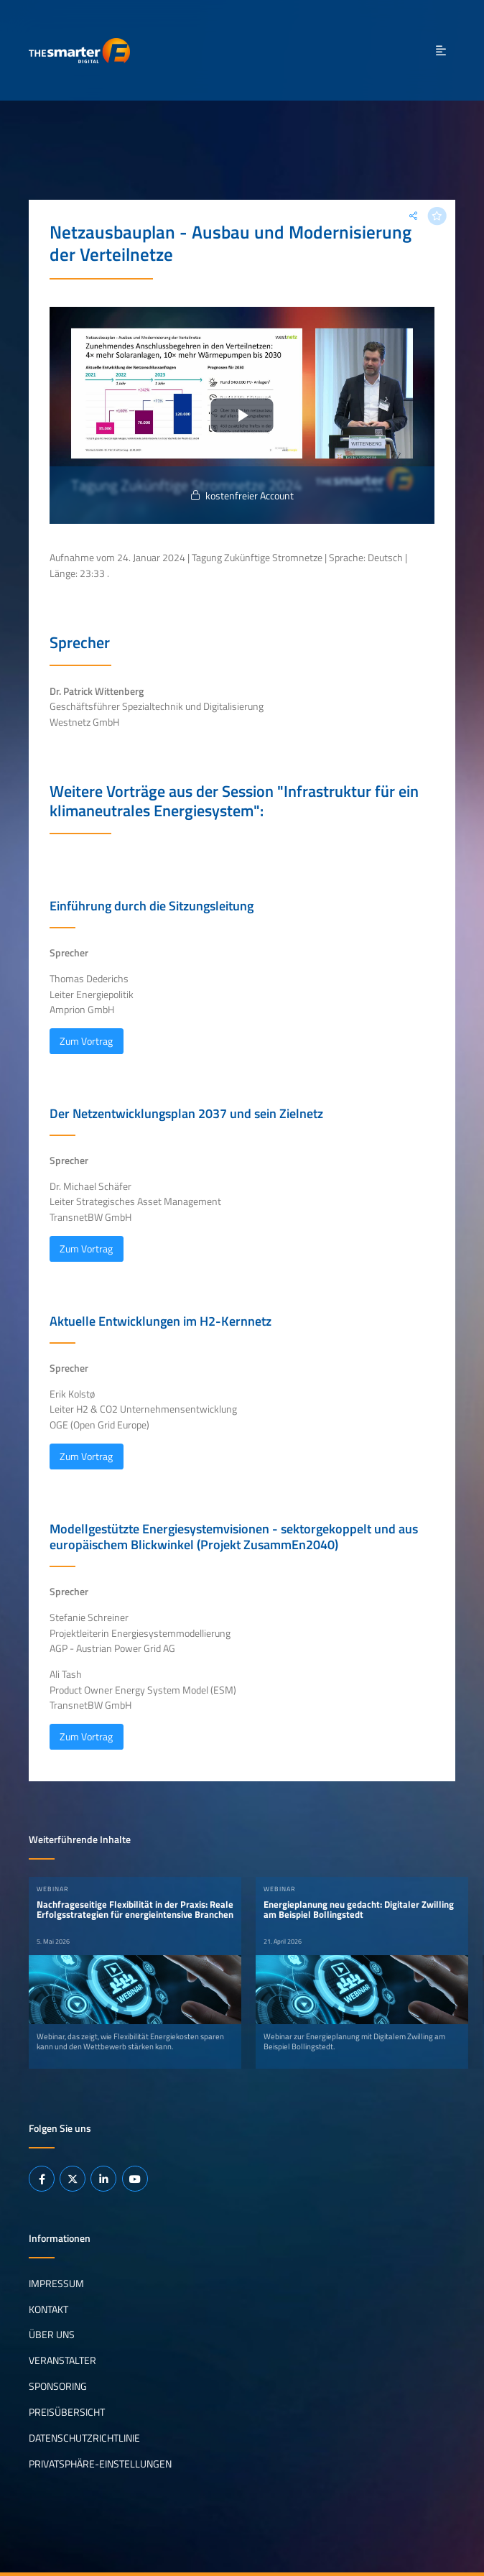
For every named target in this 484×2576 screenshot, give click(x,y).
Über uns (52, 2334)
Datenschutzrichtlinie (84, 2438)
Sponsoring (58, 2386)
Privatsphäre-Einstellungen (100, 2464)
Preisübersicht (67, 2412)
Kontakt (48, 2309)
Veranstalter (62, 2360)
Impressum (56, 2283)
